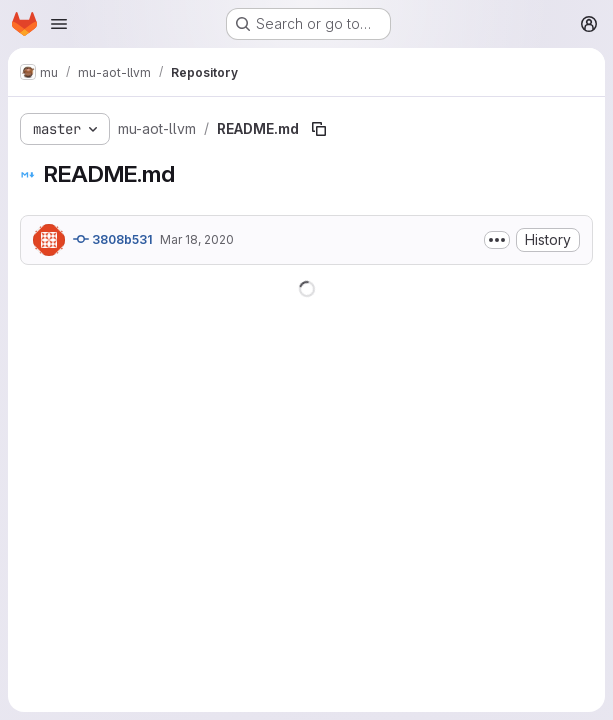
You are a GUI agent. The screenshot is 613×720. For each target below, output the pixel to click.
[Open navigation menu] (59, 24)
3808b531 (112, 239)
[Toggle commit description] (497, 240)
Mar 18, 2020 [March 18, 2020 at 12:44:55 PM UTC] (197, 239)
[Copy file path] (319, 129)
